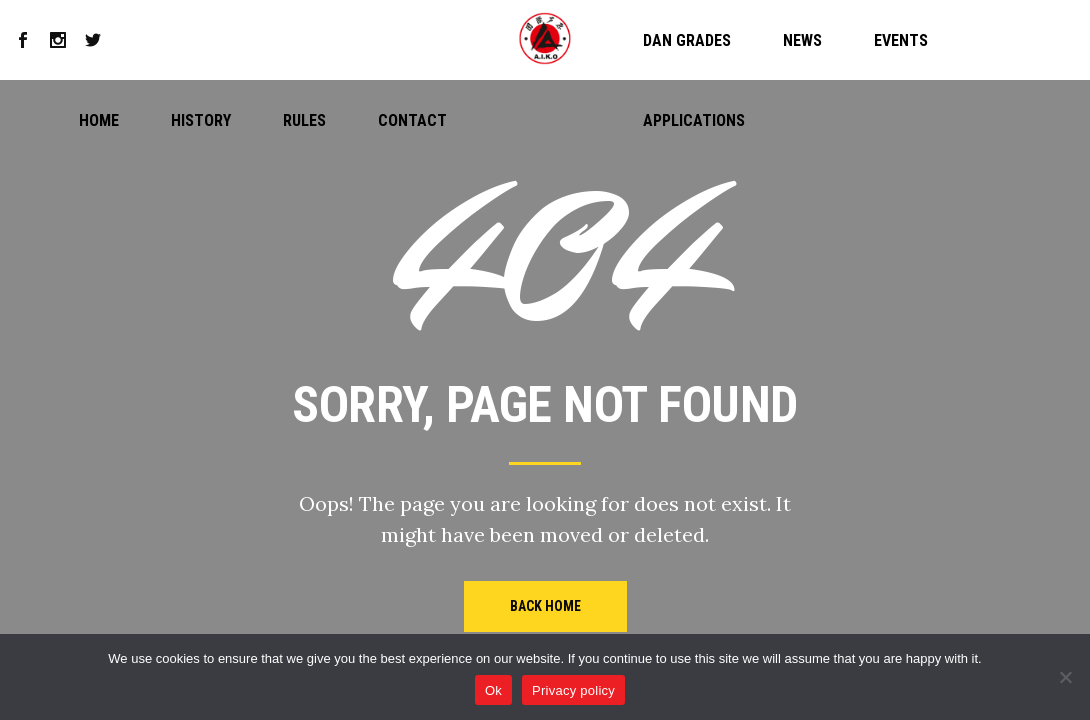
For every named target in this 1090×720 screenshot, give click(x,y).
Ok (493, 690)
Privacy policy (573, 690)
